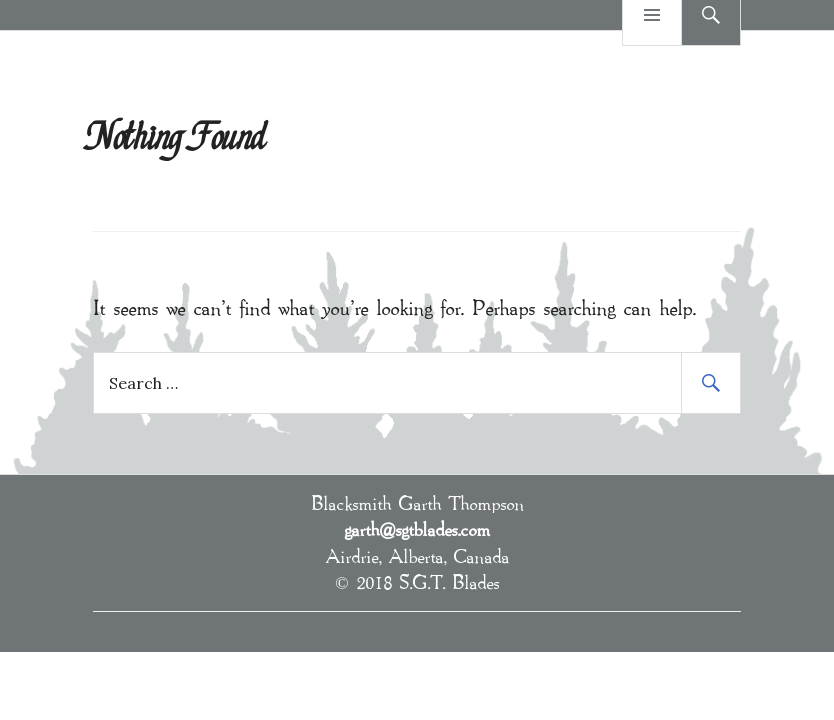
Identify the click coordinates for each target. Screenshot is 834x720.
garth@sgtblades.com (417, 529)
